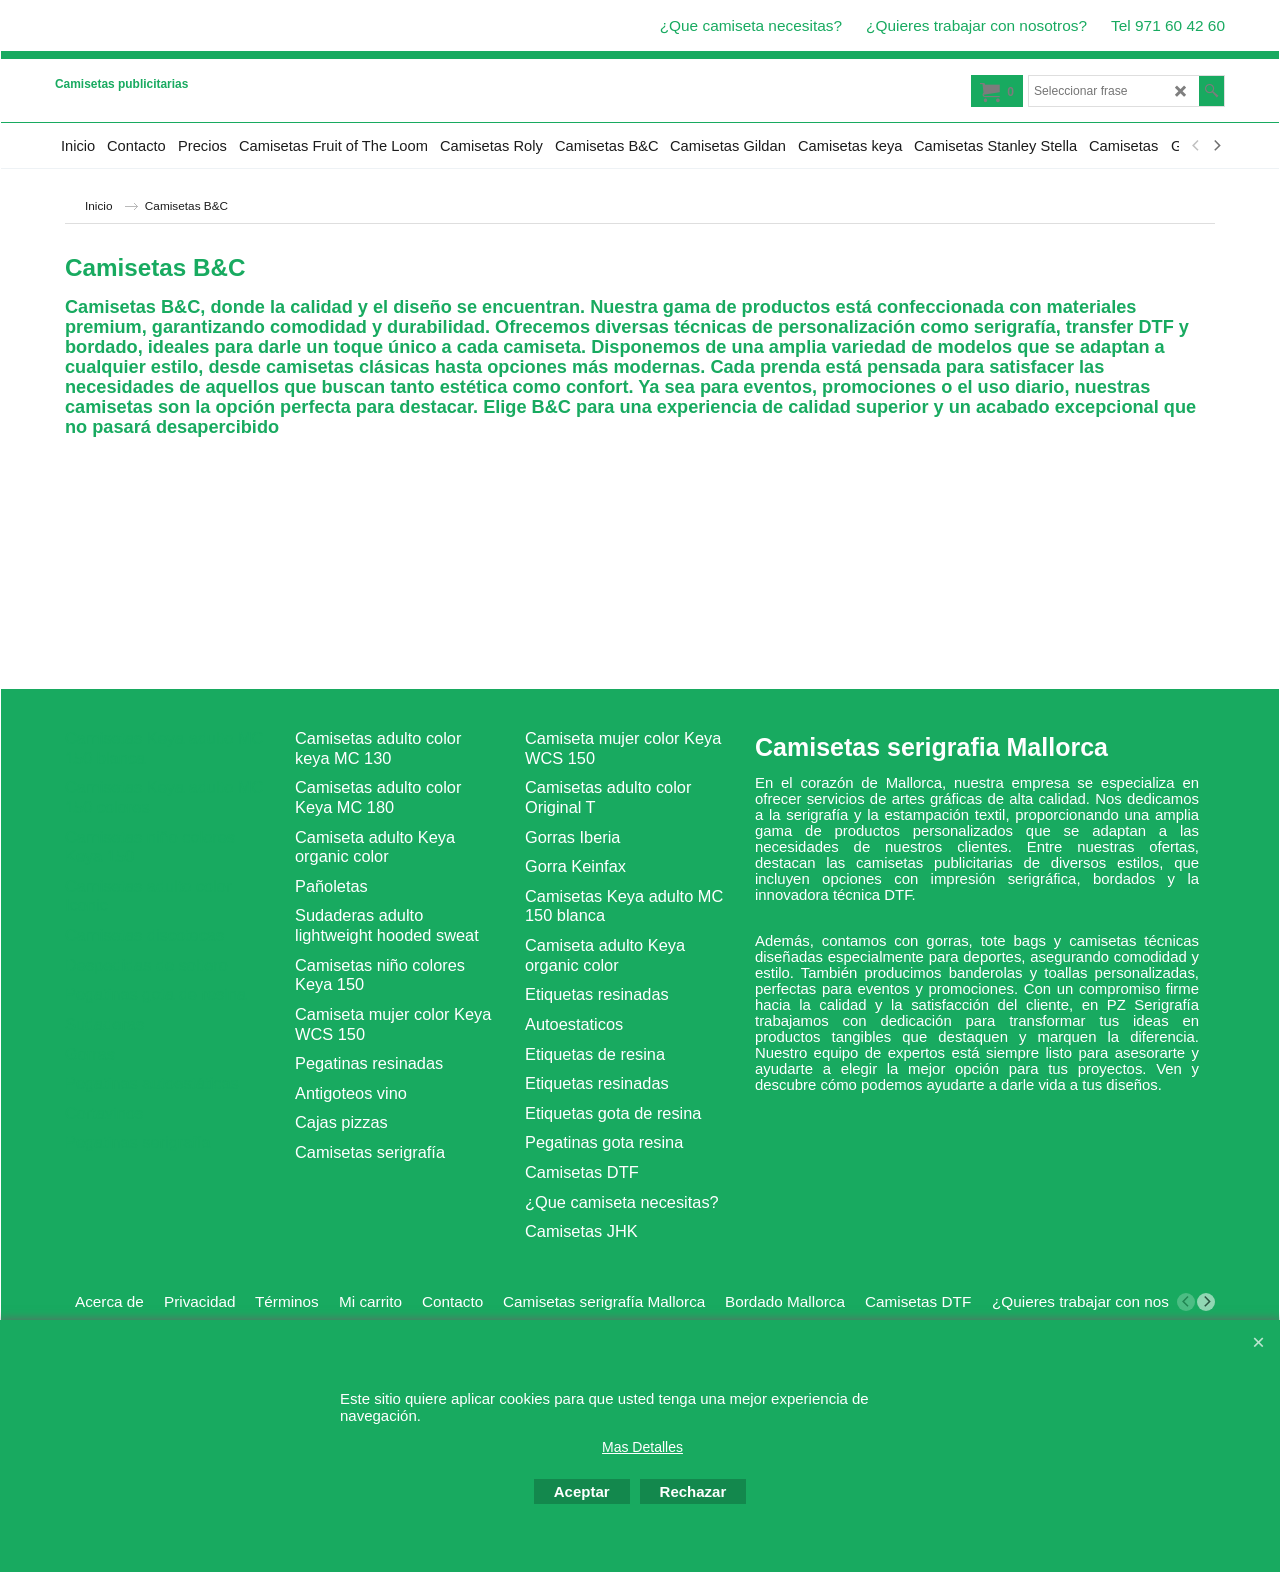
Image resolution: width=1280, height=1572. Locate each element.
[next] (1216, 146)
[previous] (1196, 146)
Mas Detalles (642, 1447)
